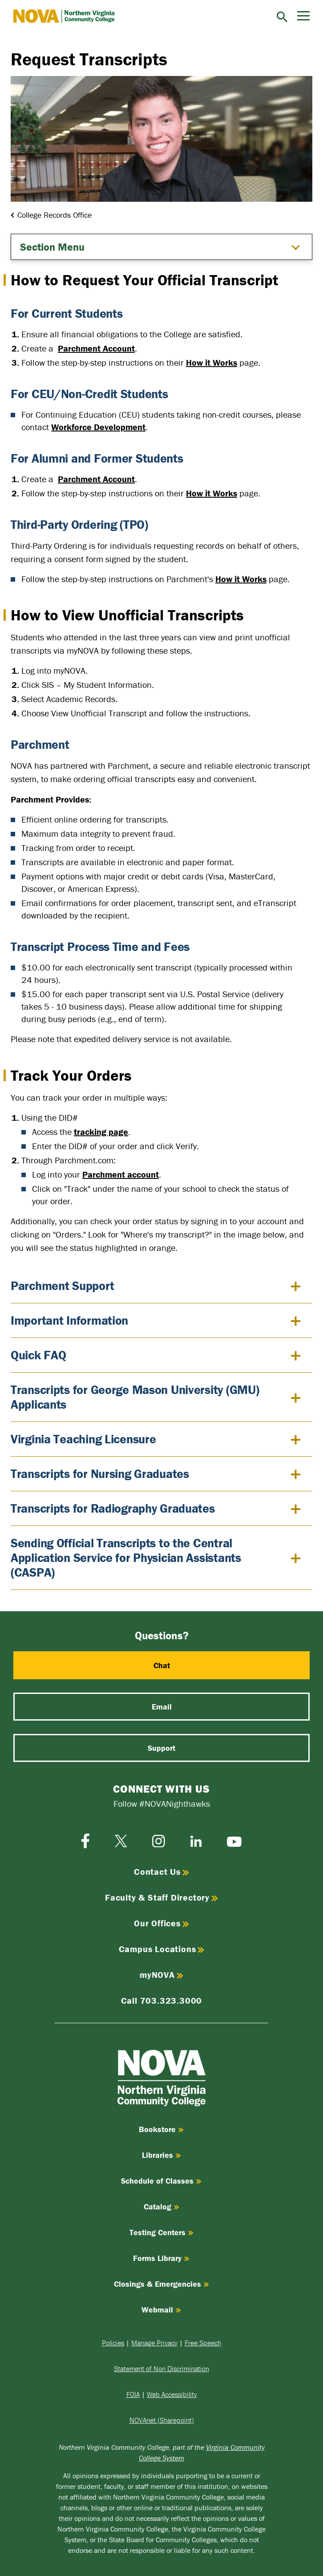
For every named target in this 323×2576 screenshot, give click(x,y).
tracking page (101, 1131)
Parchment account (120, 1174)
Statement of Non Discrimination (161, 2368)
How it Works (211, 362)
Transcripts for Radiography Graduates (113, 1508)
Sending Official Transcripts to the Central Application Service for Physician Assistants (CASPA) (126, 1557)
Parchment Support (62, 1285)
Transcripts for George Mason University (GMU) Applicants (135, 1397)
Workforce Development (98, 426)
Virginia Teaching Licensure (83, 1438)
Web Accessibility (172, 2394)
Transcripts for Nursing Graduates (100, 1473)
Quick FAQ (38, 1354)
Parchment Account (96, 348)
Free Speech (203, 2342)
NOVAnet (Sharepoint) (161, 2420)
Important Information (69, 1320)
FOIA (133, 2394)
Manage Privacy (154, 2342)
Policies (113, 2342)
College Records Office (54, 215)
